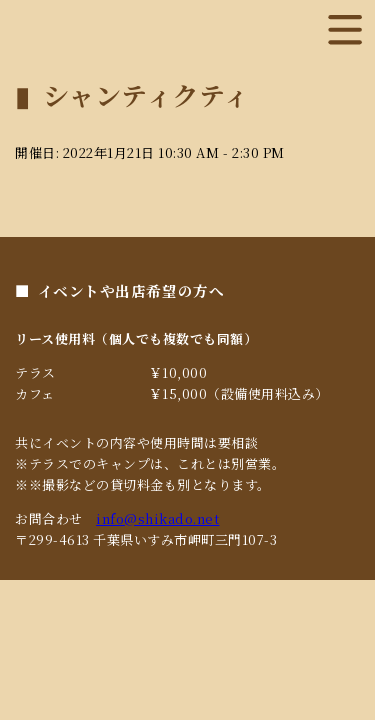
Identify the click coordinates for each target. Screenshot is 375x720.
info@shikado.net (157, 518)
